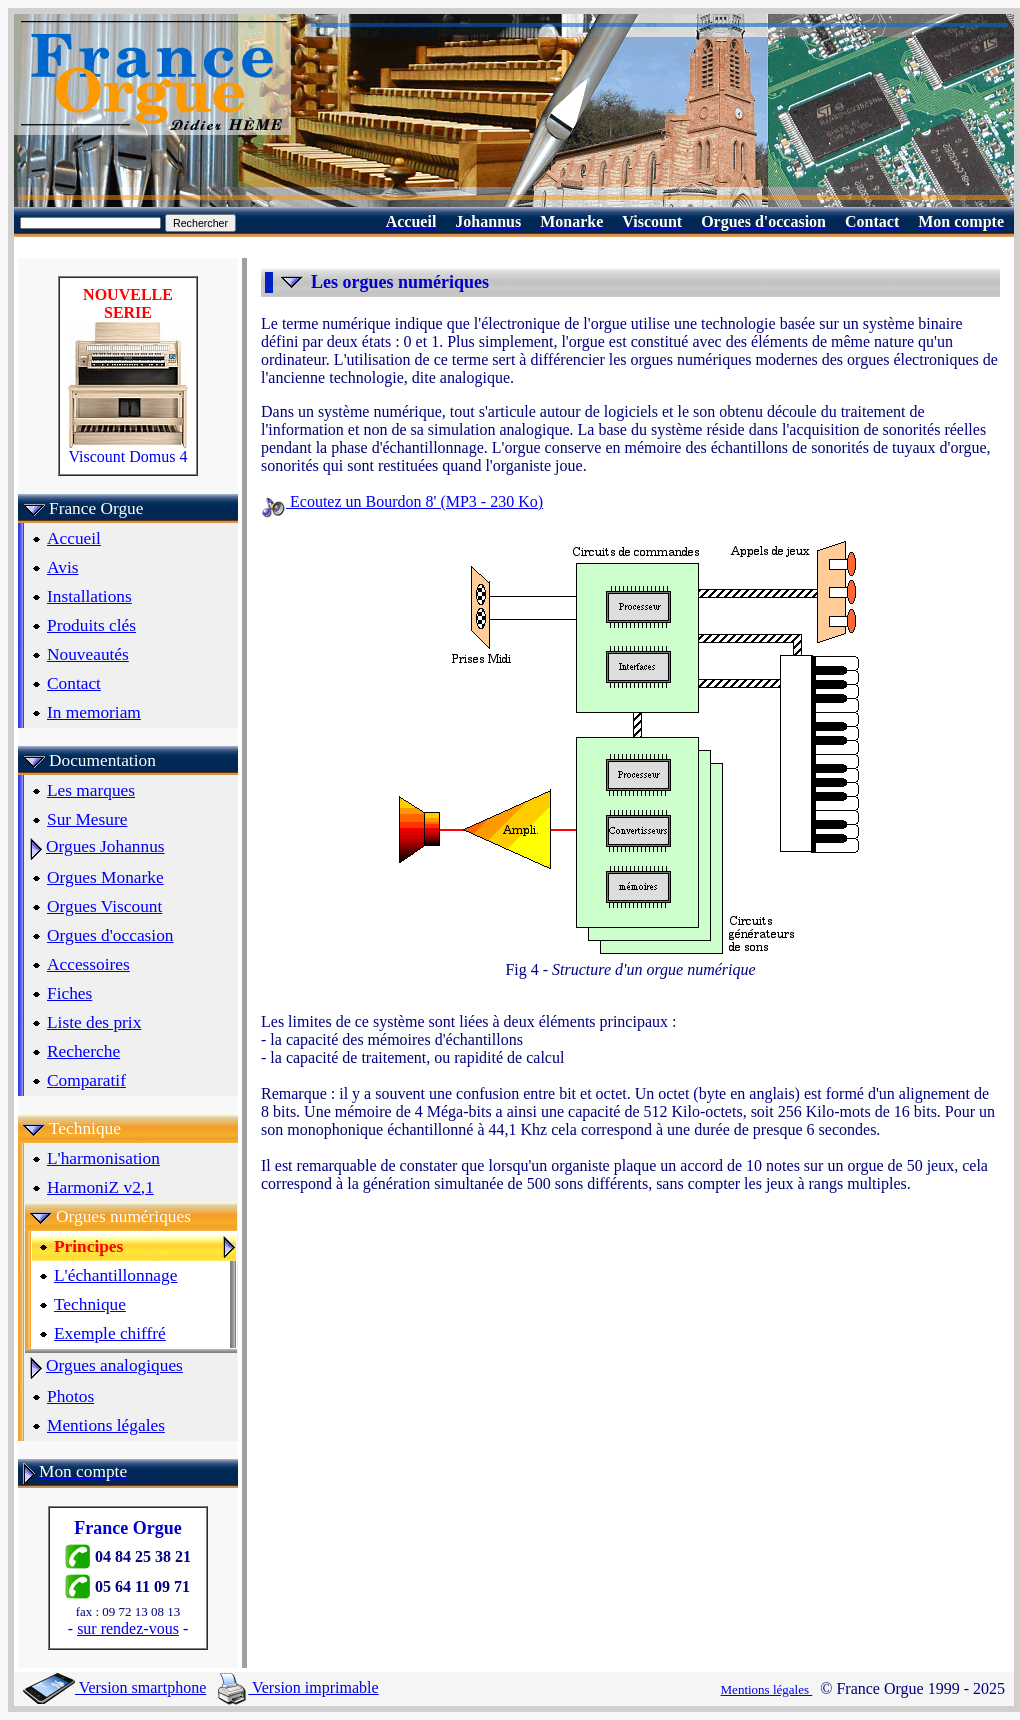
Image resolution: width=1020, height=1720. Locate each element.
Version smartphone (114, 1687)
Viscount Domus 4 (128, 449)
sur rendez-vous (128, 1628)
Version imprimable (298, 1687)
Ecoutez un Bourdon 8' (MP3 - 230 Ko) (402, 501)
